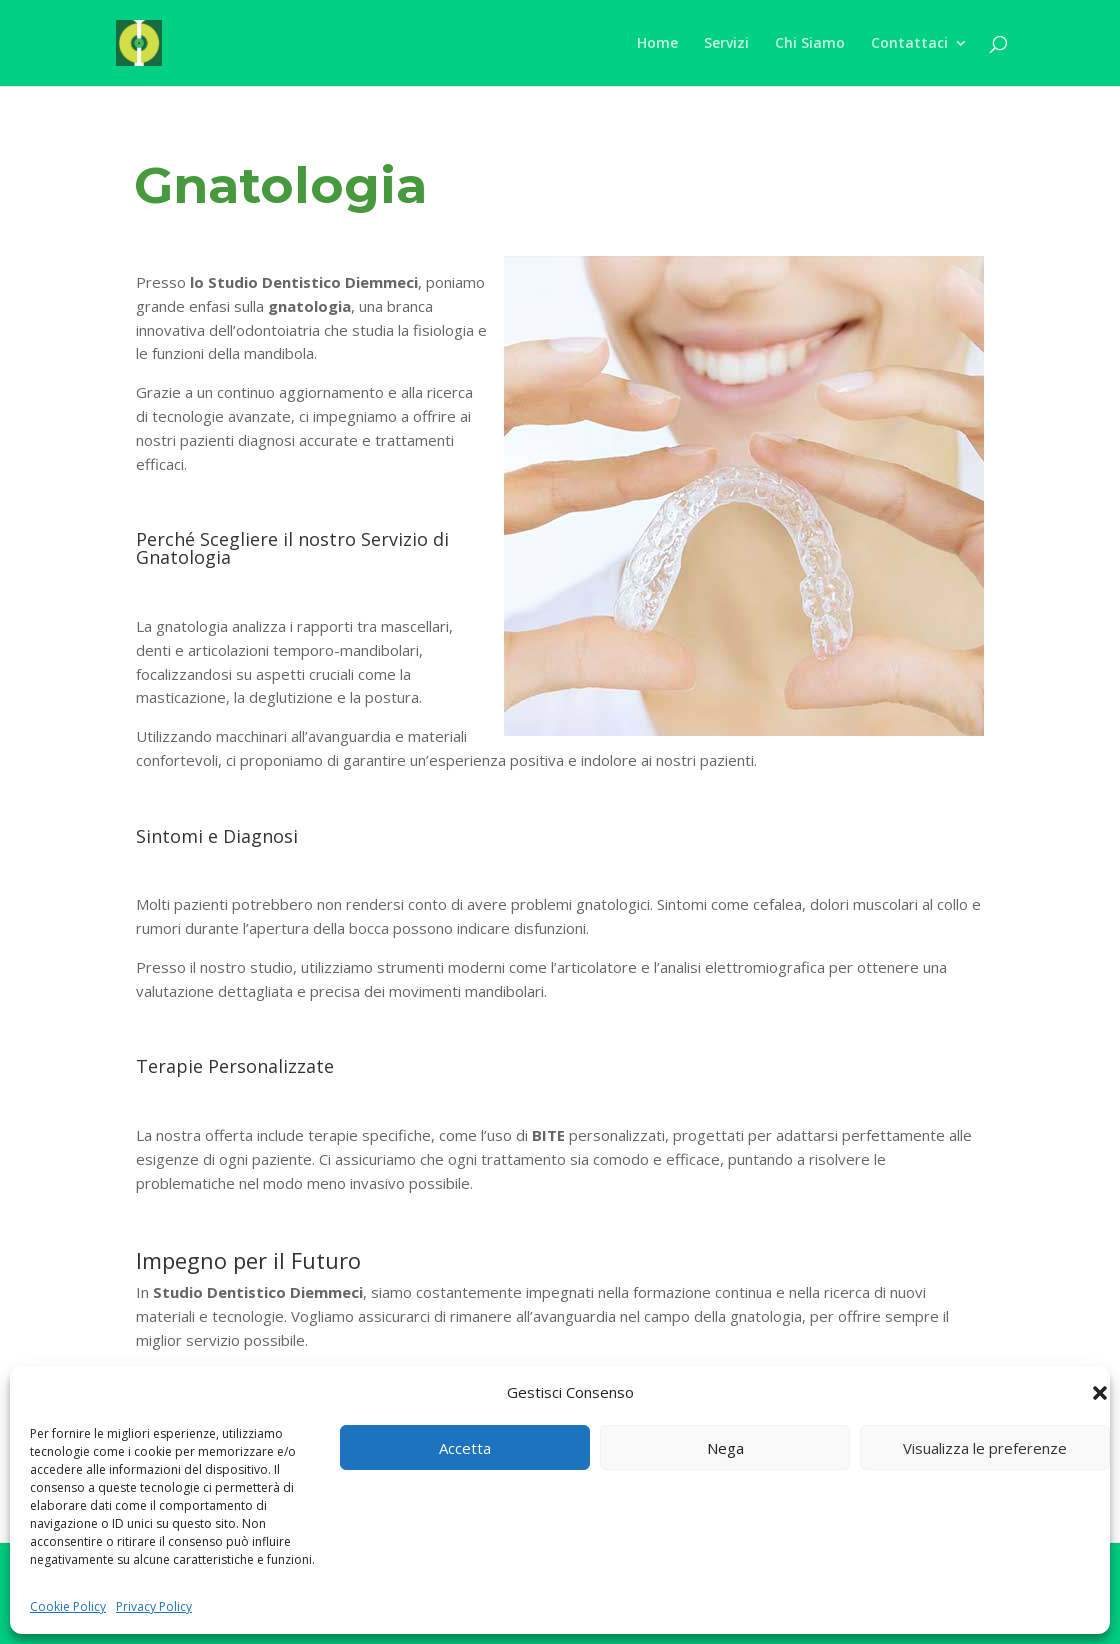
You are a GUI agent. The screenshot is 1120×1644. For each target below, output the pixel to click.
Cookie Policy (68, 1606)
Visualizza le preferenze (985, 1448)
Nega (725, 1448)
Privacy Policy (154, 1606)
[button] (1100, 1393)
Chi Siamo (810, 44)
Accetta (465, 1448)
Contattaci (909, 44)
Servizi (726, 44)
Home (657, 44)
